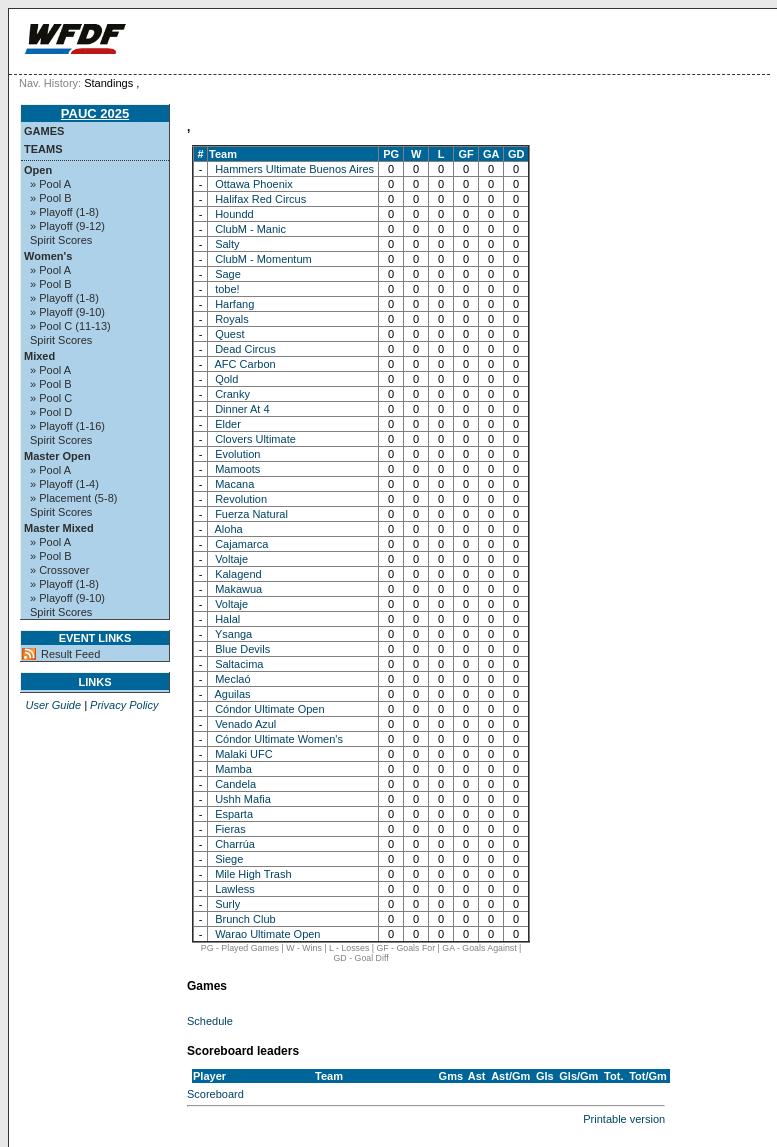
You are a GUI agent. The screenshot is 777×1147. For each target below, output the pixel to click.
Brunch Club (245, 919)
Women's (48, 256)
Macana (234, 484)
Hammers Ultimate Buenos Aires (294, 169)
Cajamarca (241, 544)
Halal (227, 619)
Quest (229, 334)
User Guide (53, 705)
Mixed (39, 356)
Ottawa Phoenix (254, 184)
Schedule (210, 1021)
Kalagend (238, 574)
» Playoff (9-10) (67, 312)
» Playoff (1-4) (64, 484)
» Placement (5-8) (73, 498)
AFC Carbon (245, 364)
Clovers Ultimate (255, 439)
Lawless (235, 889)
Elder (228, 424)
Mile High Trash (253, 874)
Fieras (230, 829)
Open (38, 170)
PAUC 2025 (95, 113)
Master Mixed (59, 528)
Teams (43, 149)
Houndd (234, 214)
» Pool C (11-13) (70, 326)
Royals (232, 319)
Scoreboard (215, 1094)
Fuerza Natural (251, 514)
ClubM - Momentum (263, 259)
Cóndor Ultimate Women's (279, 739)
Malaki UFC (243, 754)
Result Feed (70, 654)
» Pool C (51, 398)
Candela (235, 784)
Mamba (233, 769)
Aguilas (233, 694)
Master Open (57, 456)
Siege (229, 859)
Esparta (234, 814)
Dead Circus (245, 349)
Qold (226, 379)
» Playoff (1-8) (64, 212)
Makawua (238, 589)
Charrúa (235, 844)
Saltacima (239, 664)
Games (44, 131)
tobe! (227, 289)
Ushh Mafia (243, 799)
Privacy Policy (124, 705)
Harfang (234, 304)
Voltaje (231, 559)
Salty (227, 244)
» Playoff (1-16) (67, 426)
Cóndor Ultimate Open (269, 709)
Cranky (232, 394)
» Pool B (51, 198)
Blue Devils (242, 649)
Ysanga (233, 634)
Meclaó (232, 679)
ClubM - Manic (250, 229)
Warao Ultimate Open (267, 934)
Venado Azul (245, 724)
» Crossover (59, 570)
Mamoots (237, 469)
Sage (228, 274)
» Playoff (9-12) (67, 226)
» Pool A (50, 184)
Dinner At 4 (242, 409)
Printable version (624, 1119)
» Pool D (51, 412)
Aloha (229, 529)
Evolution (237, 454)
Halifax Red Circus (260, 199)
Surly (227, 904)
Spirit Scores (61, 240)
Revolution (241, 499)
